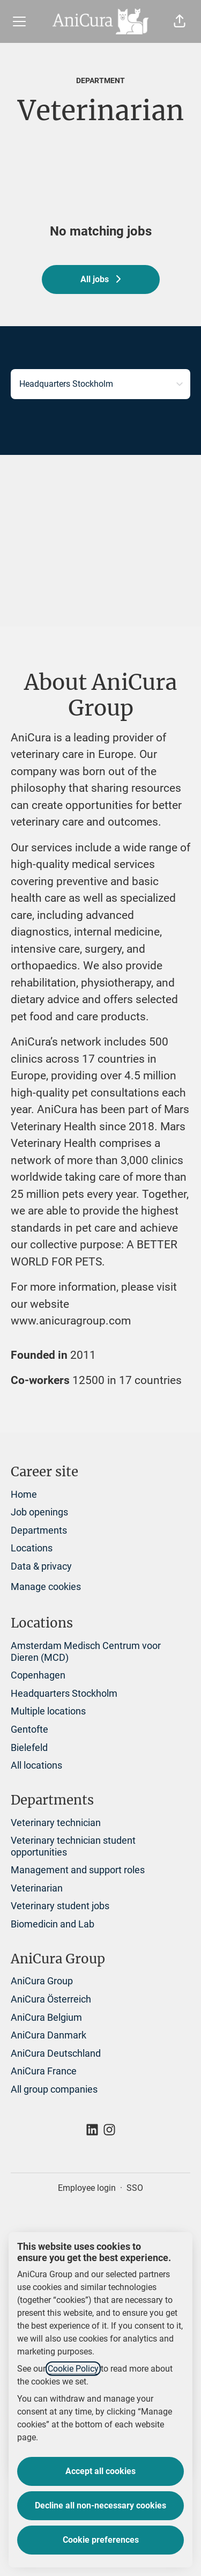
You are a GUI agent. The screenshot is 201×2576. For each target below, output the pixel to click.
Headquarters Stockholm (64, 1693)
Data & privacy (41, 1566)
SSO (134, 2188)
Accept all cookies (100, 2471)
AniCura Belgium (46, 2017)
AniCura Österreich (51, 1999)
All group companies (54, 2089)
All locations (36, 1765)
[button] (180, 21)
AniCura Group (42, 1980)
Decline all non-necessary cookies (100, 2505)
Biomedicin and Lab (52, 1924)
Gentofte (29, 1729)
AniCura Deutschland (56, 2053)
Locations (32, 1548)
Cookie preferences (101, 2540)
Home (24, 1494)
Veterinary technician (56, 1822)
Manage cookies (46, 1586)
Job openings (39, 1512)
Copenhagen (38, 1675)
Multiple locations (48, 1711)
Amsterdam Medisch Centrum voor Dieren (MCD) (86, 1651)
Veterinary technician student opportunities (73, 1846)
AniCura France (44, 2071)
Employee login (87, 2188)
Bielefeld (29, 1747)
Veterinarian (37, 1888)
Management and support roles (78, 1869)
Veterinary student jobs (60, 1905)
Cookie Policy (73, 2369)
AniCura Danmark (48, 2035)
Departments (39, 1530)
